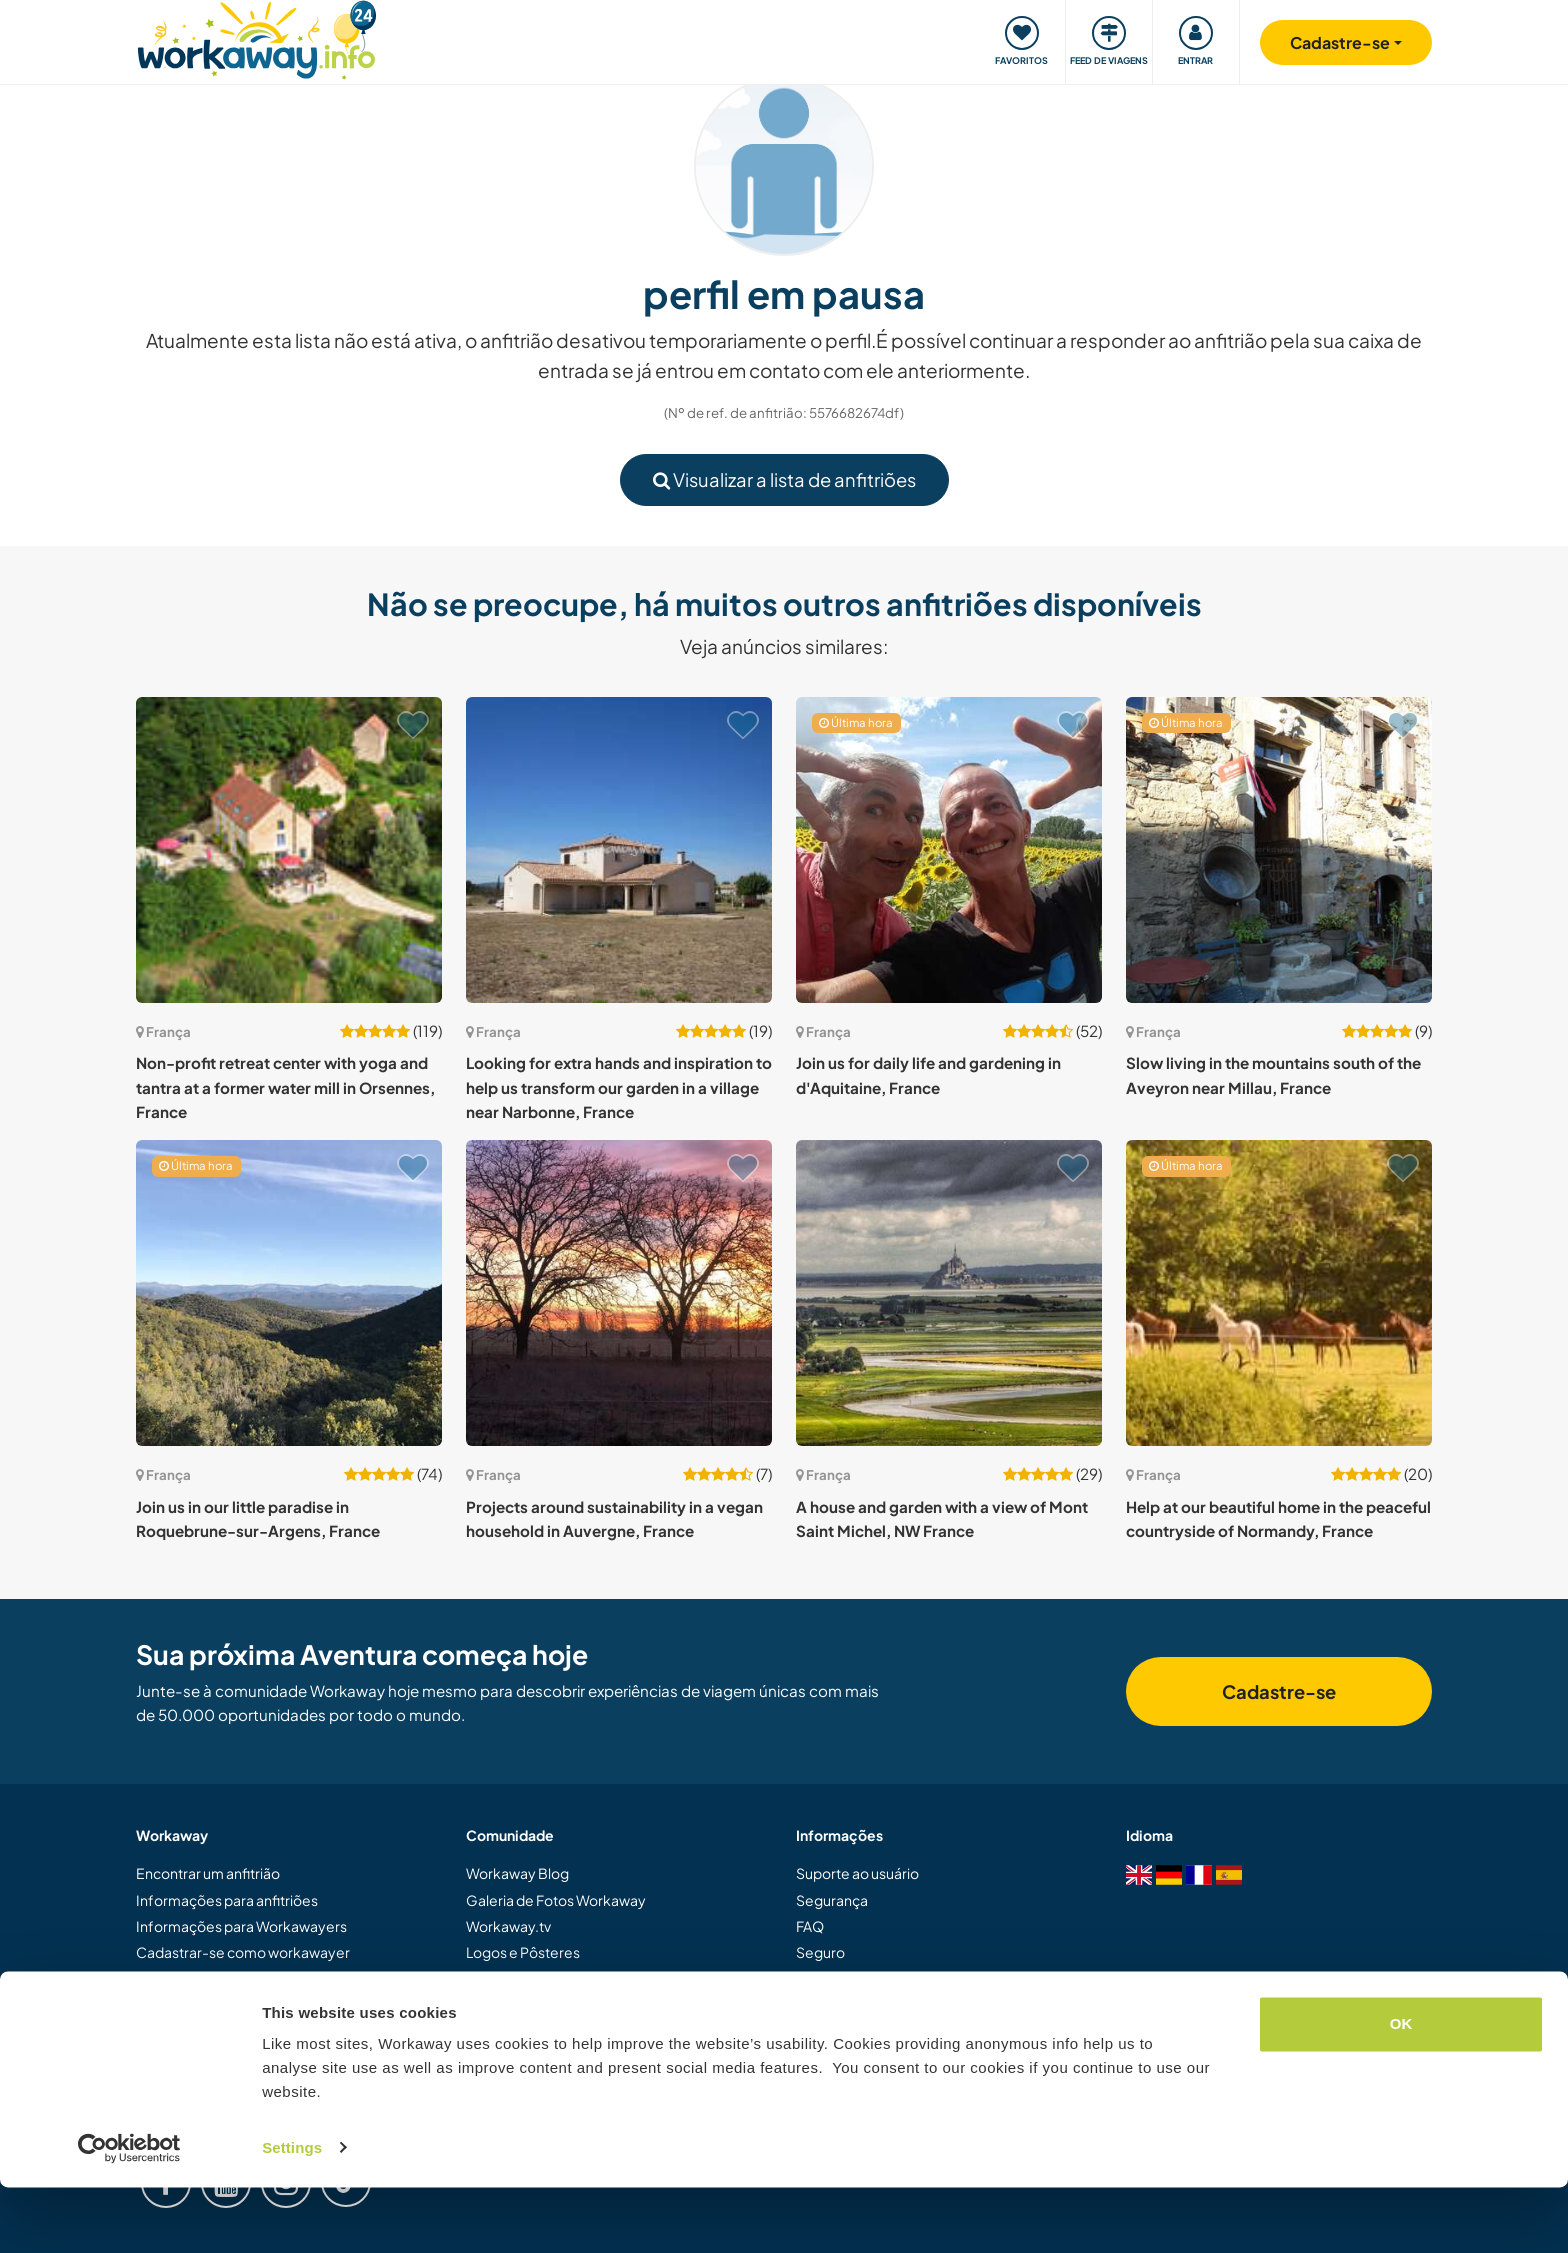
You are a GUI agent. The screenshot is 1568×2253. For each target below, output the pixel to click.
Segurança (832, 1900)
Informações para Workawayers (241, 1926)
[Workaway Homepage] (256, 37)
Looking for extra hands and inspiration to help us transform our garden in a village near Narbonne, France (619, 1087)
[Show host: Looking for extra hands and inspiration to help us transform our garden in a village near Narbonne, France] (619, 850)
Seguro (820, 1952)
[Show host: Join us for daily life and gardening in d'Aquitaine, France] (949, 850)
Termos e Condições (863, 2005)
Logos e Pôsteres (523, 1952)
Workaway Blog (517, 1873)
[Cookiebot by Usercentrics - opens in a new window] (129, 2214)
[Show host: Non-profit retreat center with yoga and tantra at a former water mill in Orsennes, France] (289, 850)
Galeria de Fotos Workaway (556, 1900)
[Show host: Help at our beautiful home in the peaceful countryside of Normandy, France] (1279, 1293)
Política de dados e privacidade (897, 2032)
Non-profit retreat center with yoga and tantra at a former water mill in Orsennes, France (285, 1087)
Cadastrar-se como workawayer (243, 1952)
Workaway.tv (508, 1926)
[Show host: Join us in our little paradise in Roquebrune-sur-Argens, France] (289, 1293)
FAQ (810, 1926)
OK (1401, 2090)
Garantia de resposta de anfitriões (907, 1979)
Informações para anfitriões (227, 1900)
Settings (292, 2213)
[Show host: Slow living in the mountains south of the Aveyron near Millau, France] (1279, 850)
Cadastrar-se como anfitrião (229, 1979)
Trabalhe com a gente (536, 2032)
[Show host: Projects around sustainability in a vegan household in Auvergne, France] (619, 1293)
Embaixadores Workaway (550, 2005)
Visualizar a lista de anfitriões (784, 479)
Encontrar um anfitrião (208, 1873)
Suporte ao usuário (857, 1873)
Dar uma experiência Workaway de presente (280, 2005)
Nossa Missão (510, 1979)
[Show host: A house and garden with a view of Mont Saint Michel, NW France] (949, 1293)
